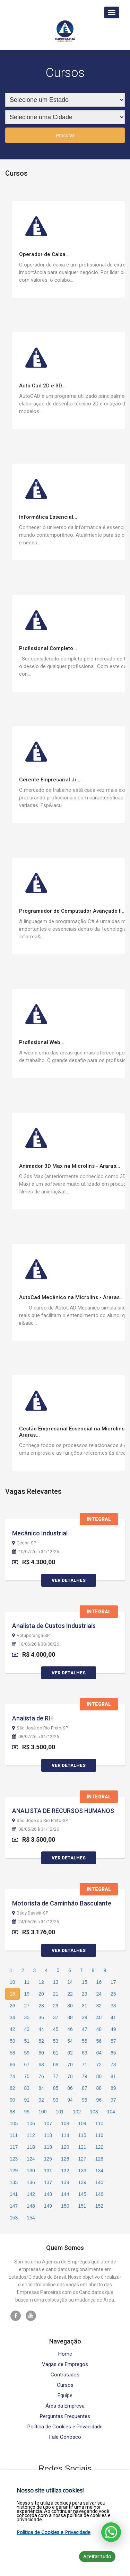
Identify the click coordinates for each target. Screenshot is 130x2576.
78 (70, 2076)
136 (31, 2182)
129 (14, 2170)
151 (82, 2206)
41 (113, 2017)
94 (70, 2100)
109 (82, 2123)
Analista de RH (32, 1718)
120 (65, 2147)
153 (14, 2217)
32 (99, 2005)
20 (41, 1994)
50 (12, 2041)
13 (56, 1982)
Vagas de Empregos (65, 2364)
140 (99, 2182)
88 (99, 2088)
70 (70, 2064)
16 (99, 1982)
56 (99, 2041)
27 (27, 2005)
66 (12, 2064)
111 (14, 2135)
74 (12, 2076)
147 (14, 2206)
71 (84, 2064)
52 (41, 2041)
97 (113, 2100)
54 (70, 2041)
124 (31, 2159)
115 (82, 2135)
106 (31, 2123)
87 (84, 2088)
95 (84, 2100)
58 (12, 2053)
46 (70, 2029)
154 (31, 2217)
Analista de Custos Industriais (54, 1625)
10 (12, 1982)
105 (14, 2123)
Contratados (65, 2374)
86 (70, 2088)
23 (84, 1994)
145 (82, 2194)
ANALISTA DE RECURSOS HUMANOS (63, 1810)
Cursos (65, 2385)
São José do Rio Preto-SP (40, 1728)
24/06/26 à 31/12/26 (35, 1921)
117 (14, 2147)
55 (84, 2041)
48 (99, 2029)
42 (12, 2029)
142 (31, 2194)
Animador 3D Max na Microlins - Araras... (69, 1166)
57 (113, 2041)
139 (82, 2182)
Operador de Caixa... (44, 254)
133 (82, 2170)
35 (27, 2017)
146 (99, 2194)
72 (99, 2064)
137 (48, 2182)
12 (41, 1982)
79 (84, 2076)
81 (113, 2076)
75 (27, 2076)
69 (56, 2064)
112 (31, 2135)
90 (12, 2100)
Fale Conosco (65, 2437)
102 (77, 2111)
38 (70, 2017)
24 (99, 1994)
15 (84, 1982)
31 (84, 2005)
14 (70, 1982)
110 (99, 2123)
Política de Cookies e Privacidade (65, 2426)
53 (56, 2041)
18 (12, 1994)
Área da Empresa (65, 2406)
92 (41, 2100)
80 (99, 2076)
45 (56, 2029)
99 (27, 2111)
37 (56, 2017)
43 (27, 2029)
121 (82, 2147)
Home (65, 2354)
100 (42, 2111)
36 (41, 2017)
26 (12, 2005)
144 (65, 2194)
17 (113, 1982)
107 (48, 2123)
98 (12, 2111)
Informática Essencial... (48, 517)
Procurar (65, 135)
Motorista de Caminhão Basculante (61, 1903)
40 (99, 2017)
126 (65, 2159)
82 (12, 2088)
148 (31, 2206)
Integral (99, 1519)
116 (99, 2135)
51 (27, 2041)
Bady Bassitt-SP (30, 1913)
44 (41, 2029)
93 (56, 2100)
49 (113, 2029)
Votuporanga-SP (31, 1635)
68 (41, 2064)
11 (27, 1982)
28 (41, 2005)
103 (94, 2111)
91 (27, 2100)
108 (65, 2123)
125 (48, 2159)
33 (113, 2005)
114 (65, 2135)
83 (27, 2088)
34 (12, 2017)
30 (70, 2005)
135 (14, 2182)
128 (99, 2159)
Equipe (65, 2395)
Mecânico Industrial (40, 1533)
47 (84, 2029)
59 (27, 2053)
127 (82, 2159)
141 (14, 2194)
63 (84, 2053)
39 (84, 2017)
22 (70, 1994)
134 (99, 2170)
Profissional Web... (41, 1042)
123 (14, 2159)
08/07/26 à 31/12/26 (35, 1736)
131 (48, 2170)
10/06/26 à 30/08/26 (35, 1644)
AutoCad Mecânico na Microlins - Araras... (71, 1297)
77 (56, 2076)
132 (65, 2170)
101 (60, 2111)
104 (111, 2111)
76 (41, 2076)
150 (65, 2206)
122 (99, 2147)
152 (99, 2206)
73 (113, 2064)
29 (56, 2005)
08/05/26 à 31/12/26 (35, 1829)
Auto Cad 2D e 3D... (42, 386)
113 (48, 2135)
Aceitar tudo (97, 2556)
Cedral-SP (24, 1543)
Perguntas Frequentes (65, 2416)
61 (56, 2053)
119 (48, 2147)
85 (56, 2088)
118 (31, 2147)
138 (65, 2182)
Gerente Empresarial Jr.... (50, 780)
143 (48, 2194)
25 (113, 1994)
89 (113, 2088)
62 (70, 2053)
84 (41, 2088)
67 (27, 2064)
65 (113, 2053)
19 (27, 1994)
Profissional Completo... (48, 648)
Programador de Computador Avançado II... (72, 911)
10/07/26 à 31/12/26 (35, 1551)
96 (99, 2100)
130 (31, 2170)
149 (48, 2206)
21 (56, 1994)
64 (99, 2053)
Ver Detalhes (69, 1580)
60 (41, 2053)
